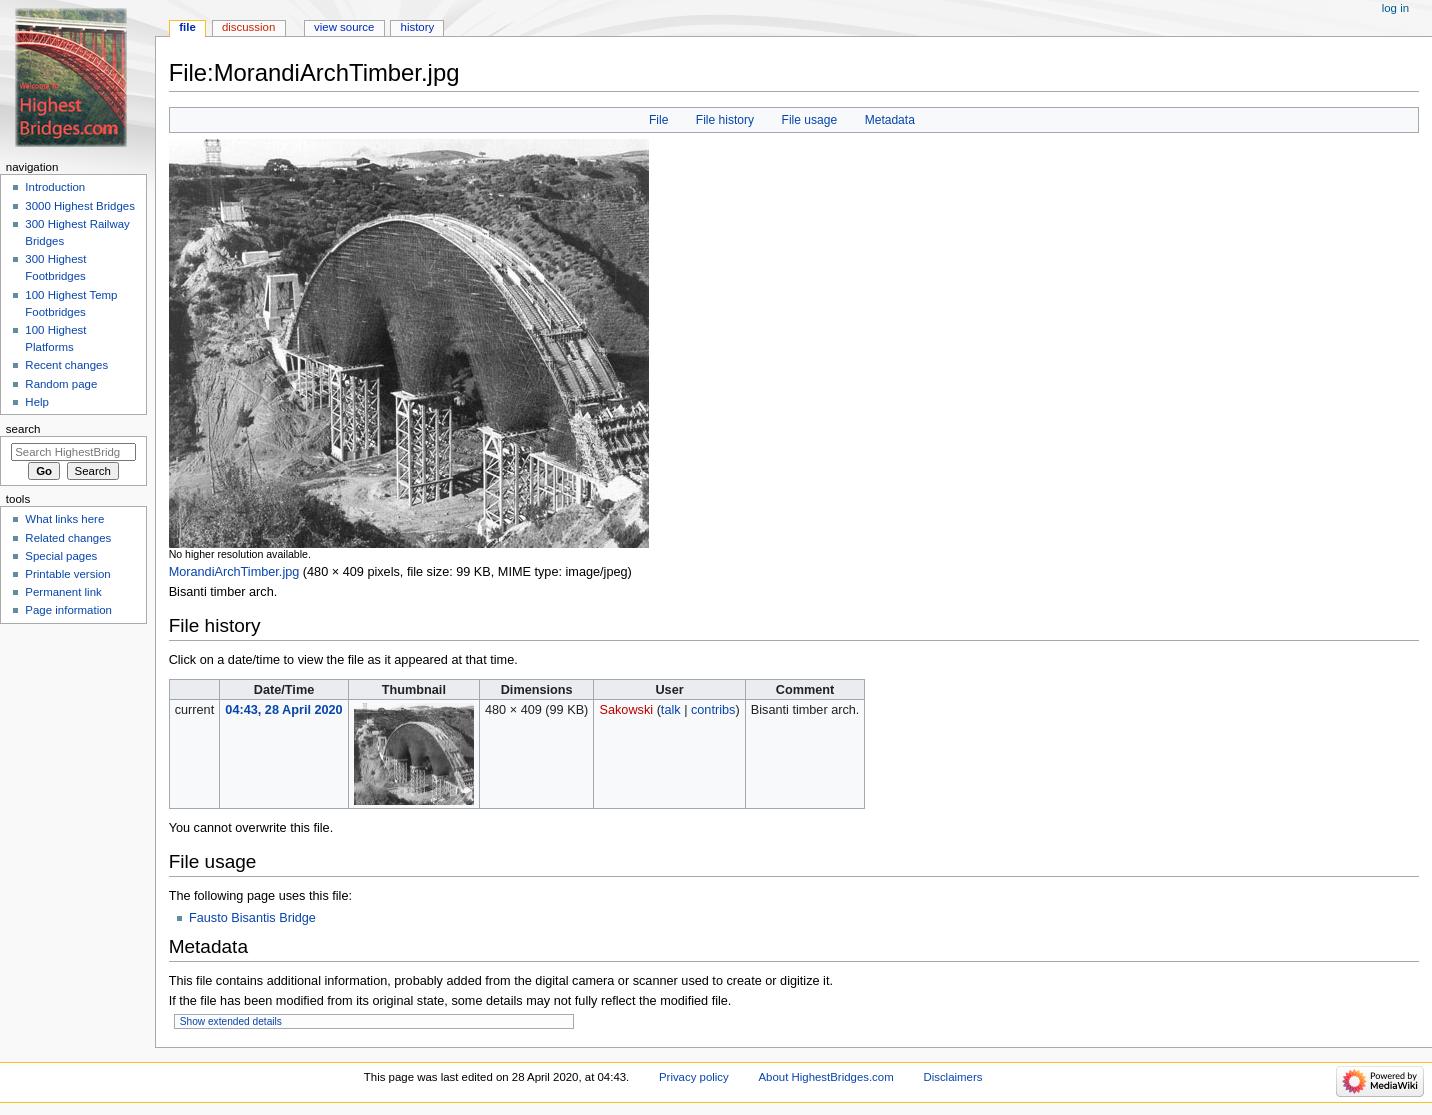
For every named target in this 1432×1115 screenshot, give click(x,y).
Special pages (61, 556)
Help (37, 402)
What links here (64, 519)
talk (671, 710)
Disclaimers (952, 1077)
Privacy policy (694, 1077)
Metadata (890, 120)
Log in (1395, 8)
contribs (713, 710)
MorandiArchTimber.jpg (234, 572)
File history (725, 120)
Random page (61, 384)
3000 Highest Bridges (80, 206)
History (418, 27)
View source (344, 27)
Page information (68, 610)
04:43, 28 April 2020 (283, 710)
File (658, 120)
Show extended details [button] (231, 1021)
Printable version (67, 574)
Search (23, 429)
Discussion (248, 27)
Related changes (68, 538)
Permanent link (63, 592)
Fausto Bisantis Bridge (252, 918)
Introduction (55, 187)
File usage (810, 120)
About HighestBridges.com (825, 1077)
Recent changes (66, 365)
